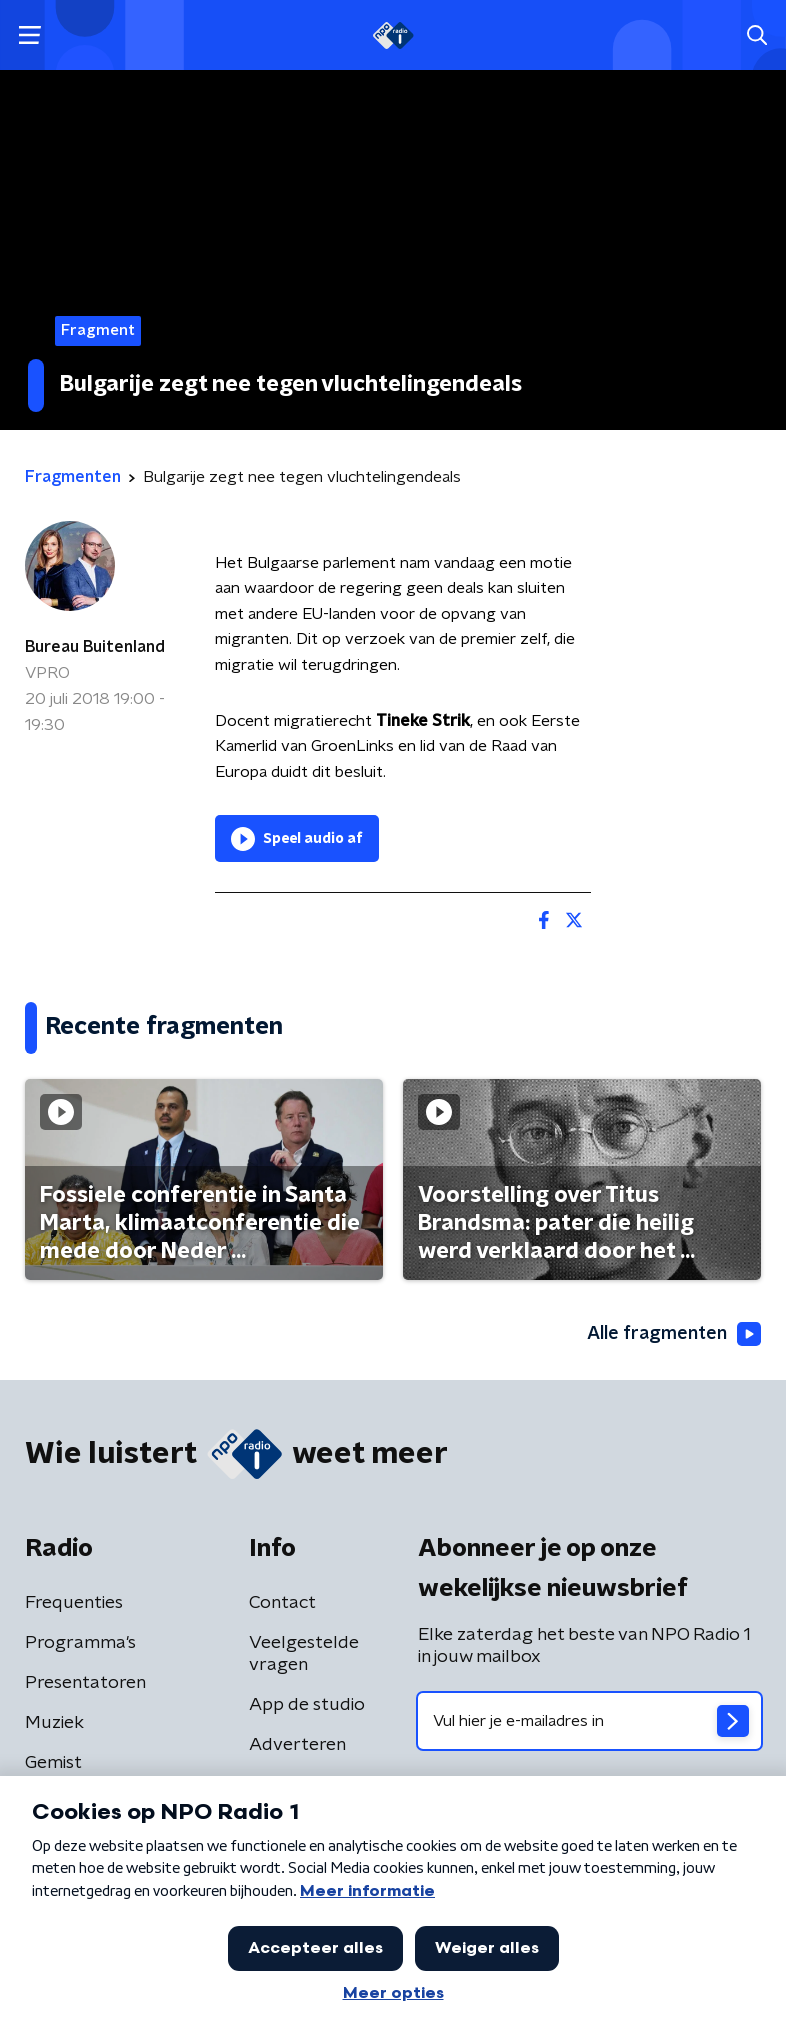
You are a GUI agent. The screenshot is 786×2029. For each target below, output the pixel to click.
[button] (29, 35)
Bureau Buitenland (95, 647)
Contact (282, 1603)
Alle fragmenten (674, 1334)
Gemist (53, 1763)
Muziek (54, 1723)
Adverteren (297, 1745)
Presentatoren (85, 1683)
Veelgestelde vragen (304, 1654)
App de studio (307, 1705)
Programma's (80, 1643)
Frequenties (74, 1603)
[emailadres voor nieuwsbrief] (589, 1721)
